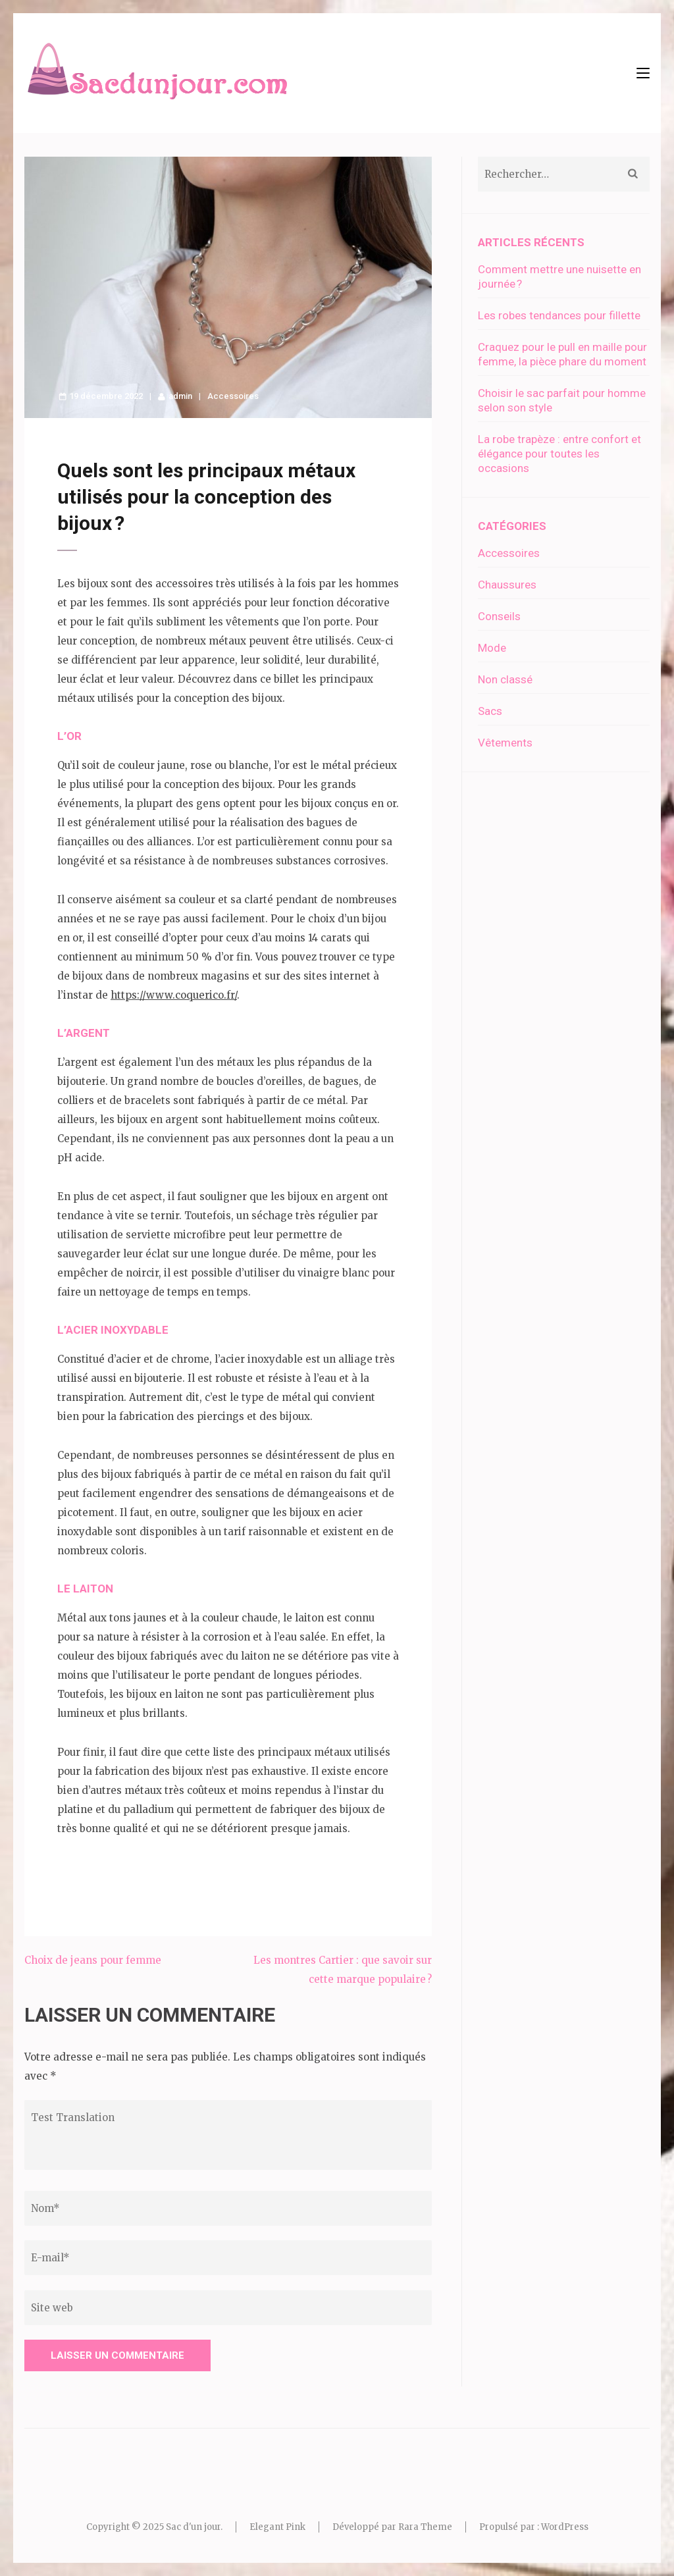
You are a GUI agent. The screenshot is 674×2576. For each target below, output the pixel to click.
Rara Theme (425, 2527)
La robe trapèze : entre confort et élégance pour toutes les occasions (559, 454)
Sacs (490, 711)
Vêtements (505, 742)
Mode (492, 647)
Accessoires (233, 396)
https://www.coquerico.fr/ (174, 995)
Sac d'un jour (193, 2527)
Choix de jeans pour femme (92, 1960)
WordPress (564, 2527)
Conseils (499, 616)
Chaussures (507, 584)
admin (180, 396)
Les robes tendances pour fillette (559, 315)
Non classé (505, 679)
